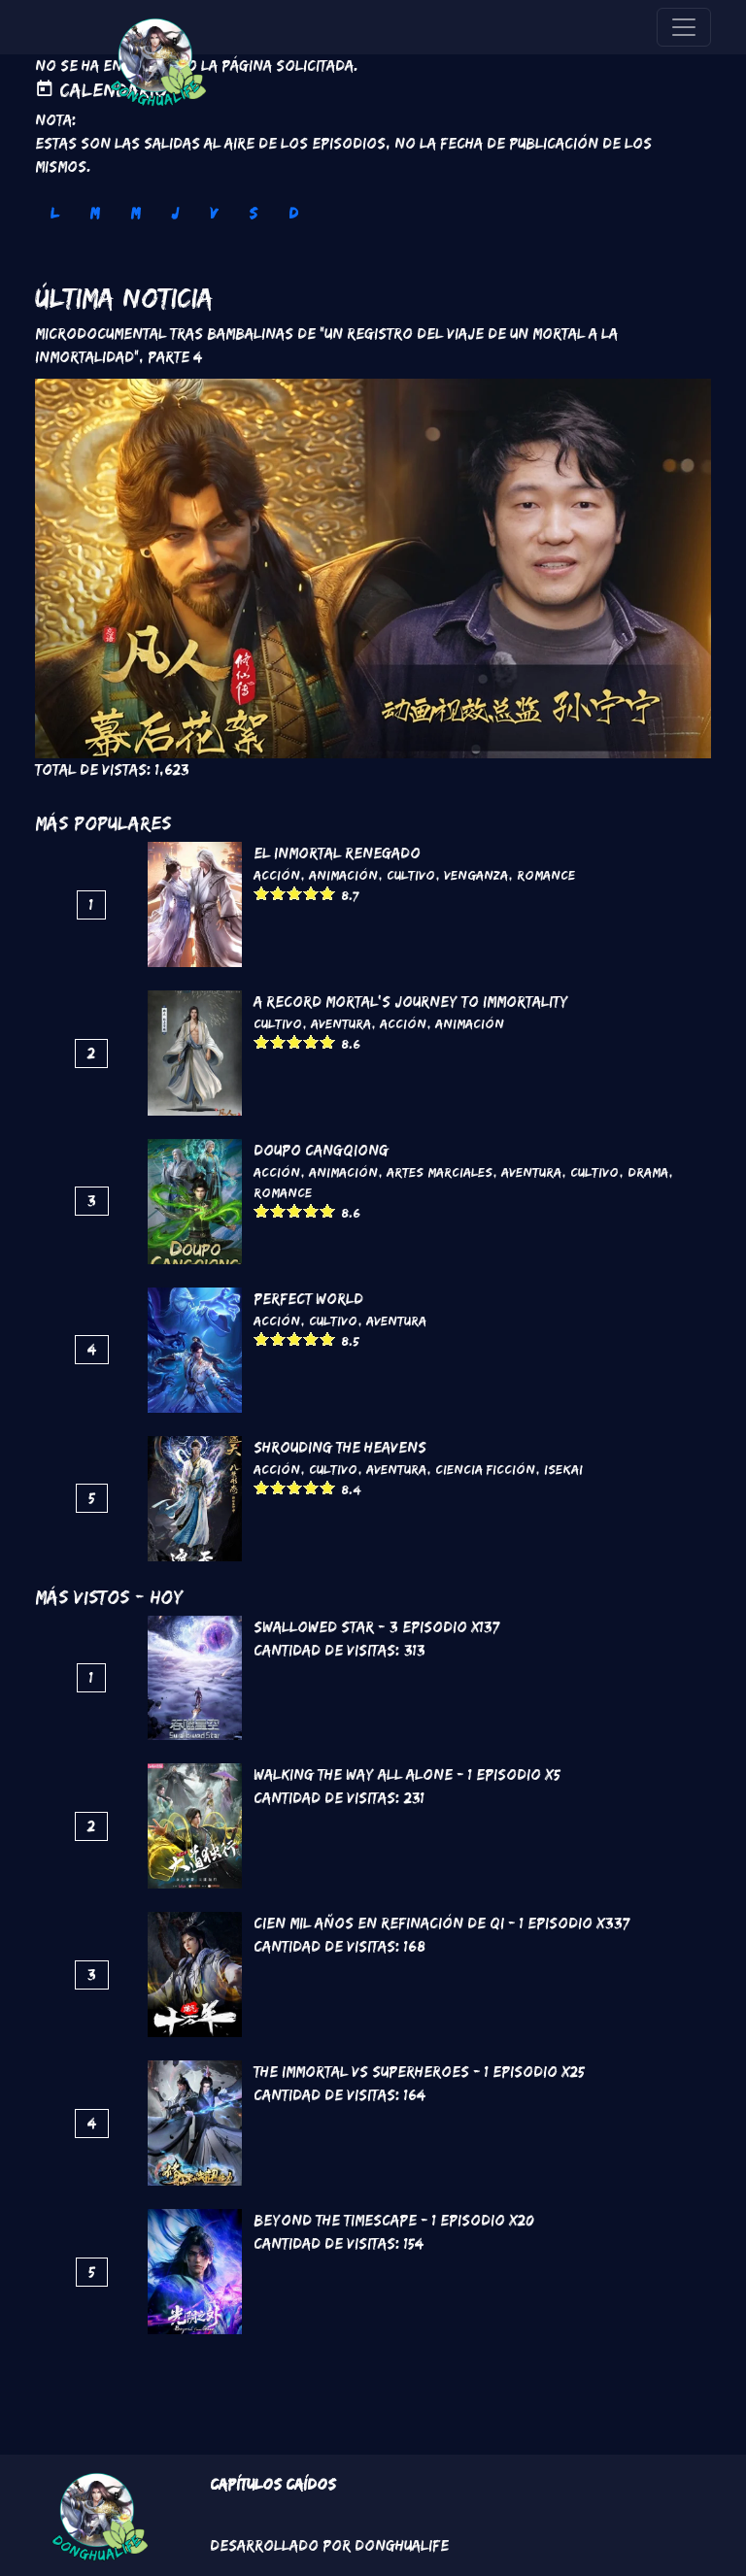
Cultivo (411, 875)
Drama (647, 1172)
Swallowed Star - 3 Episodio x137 (376, 1627)
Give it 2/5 (278, 893)
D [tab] (293, 213)
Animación (343, 875)
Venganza (476, 875)
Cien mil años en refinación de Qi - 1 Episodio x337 (441, 1923)
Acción (277, 875)
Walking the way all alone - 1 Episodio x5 (407, 1774)
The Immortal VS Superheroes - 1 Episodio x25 (419, 2071)
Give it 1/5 (262, 893)
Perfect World (308, 1298)
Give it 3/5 (295, 893)
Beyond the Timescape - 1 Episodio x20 (394, 2220)
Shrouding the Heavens (340, 1447)
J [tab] (175, 213)
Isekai (563, 1469)
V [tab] (214, 213)
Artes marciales (439, 1172)
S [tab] (253, 213)
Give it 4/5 (311, 893)
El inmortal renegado (337, 853)
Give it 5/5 (328, 893)
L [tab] (54, 213)
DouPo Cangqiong (321, 1150)
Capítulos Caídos (273, 2484)
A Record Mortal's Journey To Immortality (411, 1001)
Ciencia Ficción (485, 1469)
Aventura (341, 1023)
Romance (546, 875)
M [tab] (94, 213)
